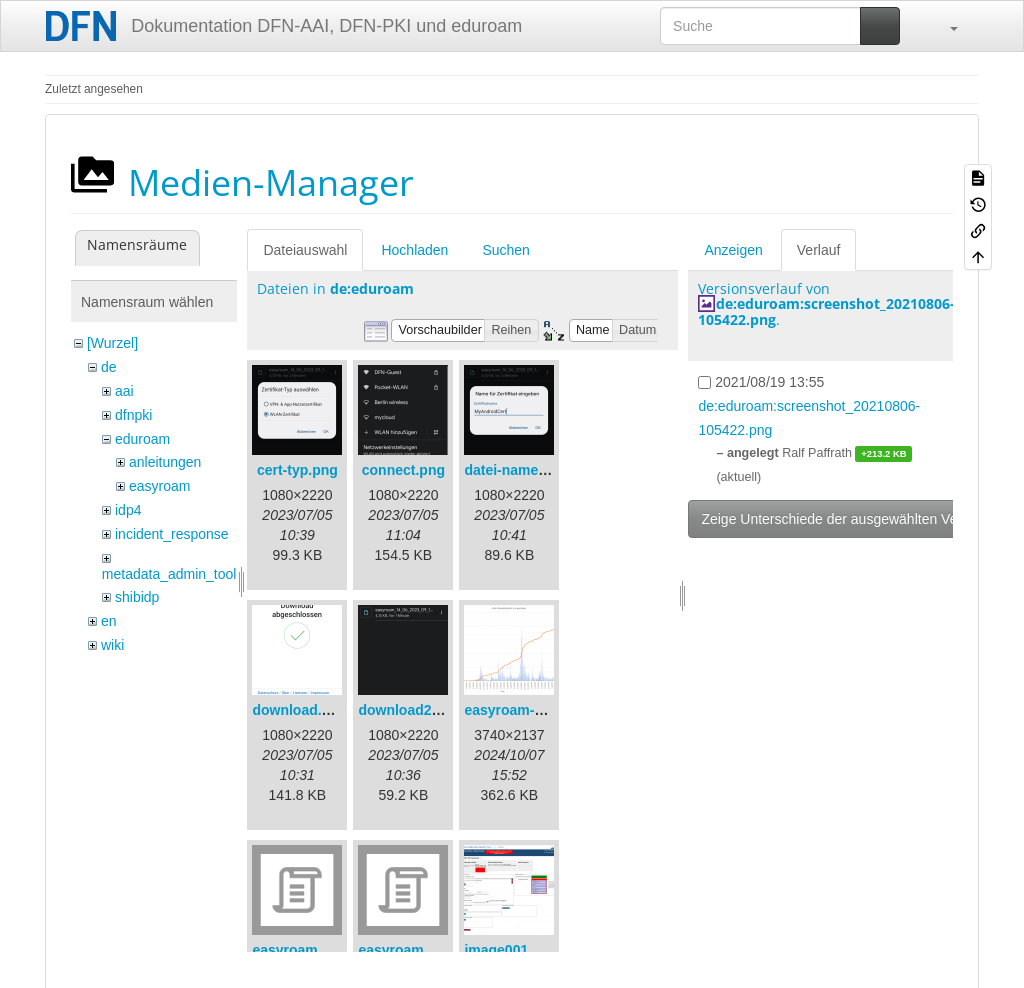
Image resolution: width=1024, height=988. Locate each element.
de (109, 367)
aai (124, 391)
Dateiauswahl (305, 250)
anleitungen (165, 462)
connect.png (403, 470)
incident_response (172, 534)
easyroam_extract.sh (321, 950)
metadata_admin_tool (169, 574)
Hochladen (414, 250)
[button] (944, 26)
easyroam (159, 486)
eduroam (142, 439)
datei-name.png (515, 470)
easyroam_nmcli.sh (423, 950)
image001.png (510, 950)
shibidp (137, 597)
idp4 (128, 510)
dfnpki (133, 415)
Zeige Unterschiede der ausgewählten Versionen (852, 519)
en (109, 621)
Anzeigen (733, 250)
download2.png (409, 710)
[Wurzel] (112, 343)
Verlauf (819, 250)
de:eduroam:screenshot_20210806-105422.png (826, 311)
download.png (299, 710)
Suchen (505, 250)
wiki (112, 645)
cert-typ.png (297, 470)
